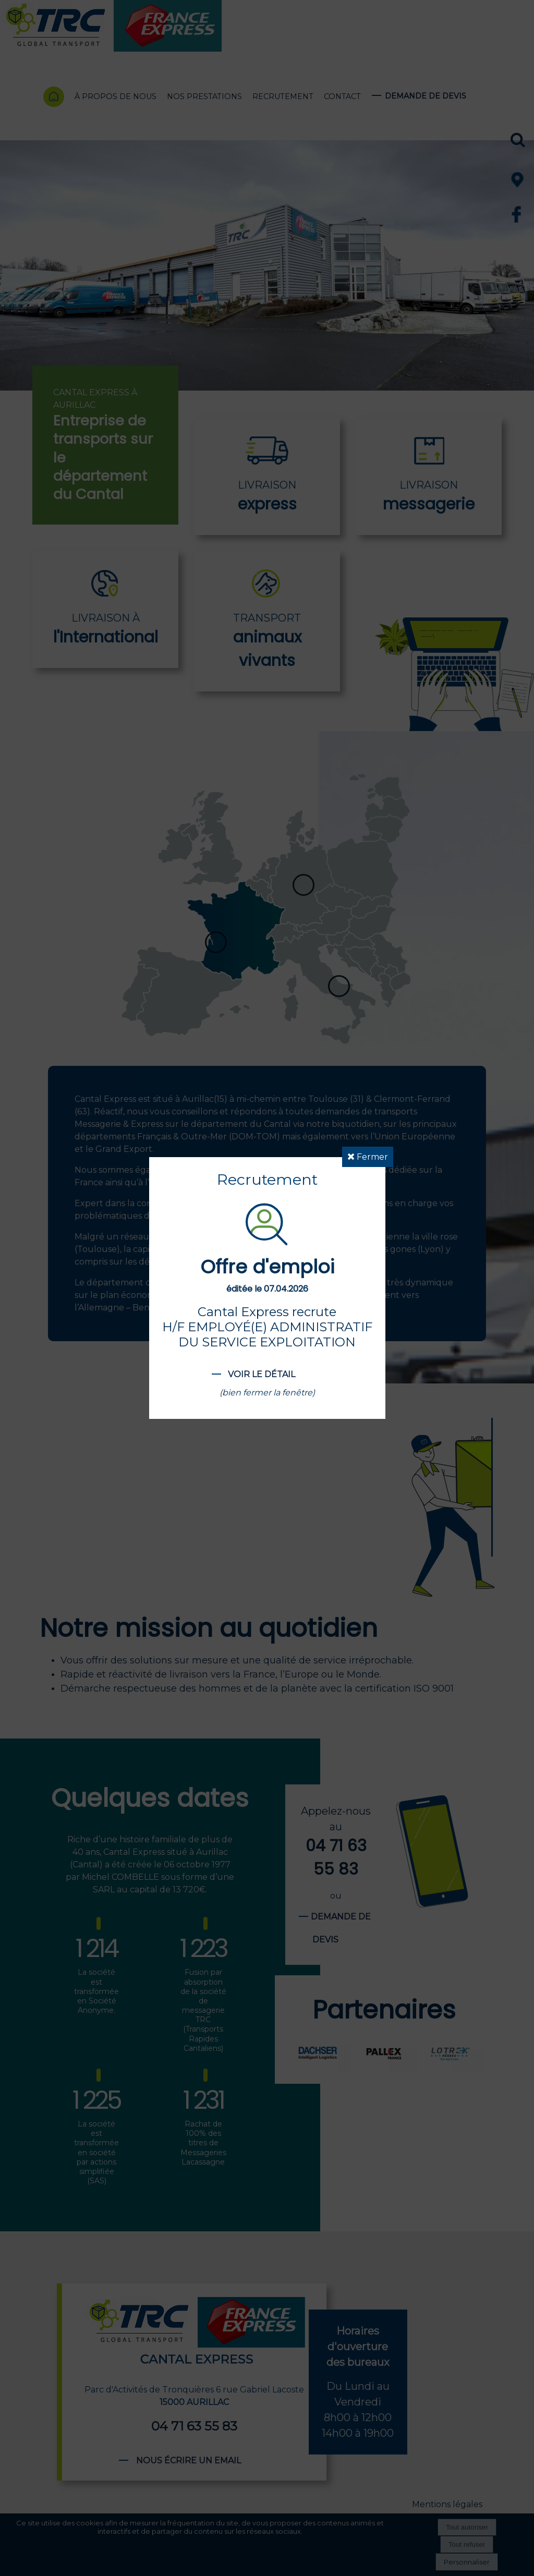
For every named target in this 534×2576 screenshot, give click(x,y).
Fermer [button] (367, 1157)
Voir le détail (261, 1374)
